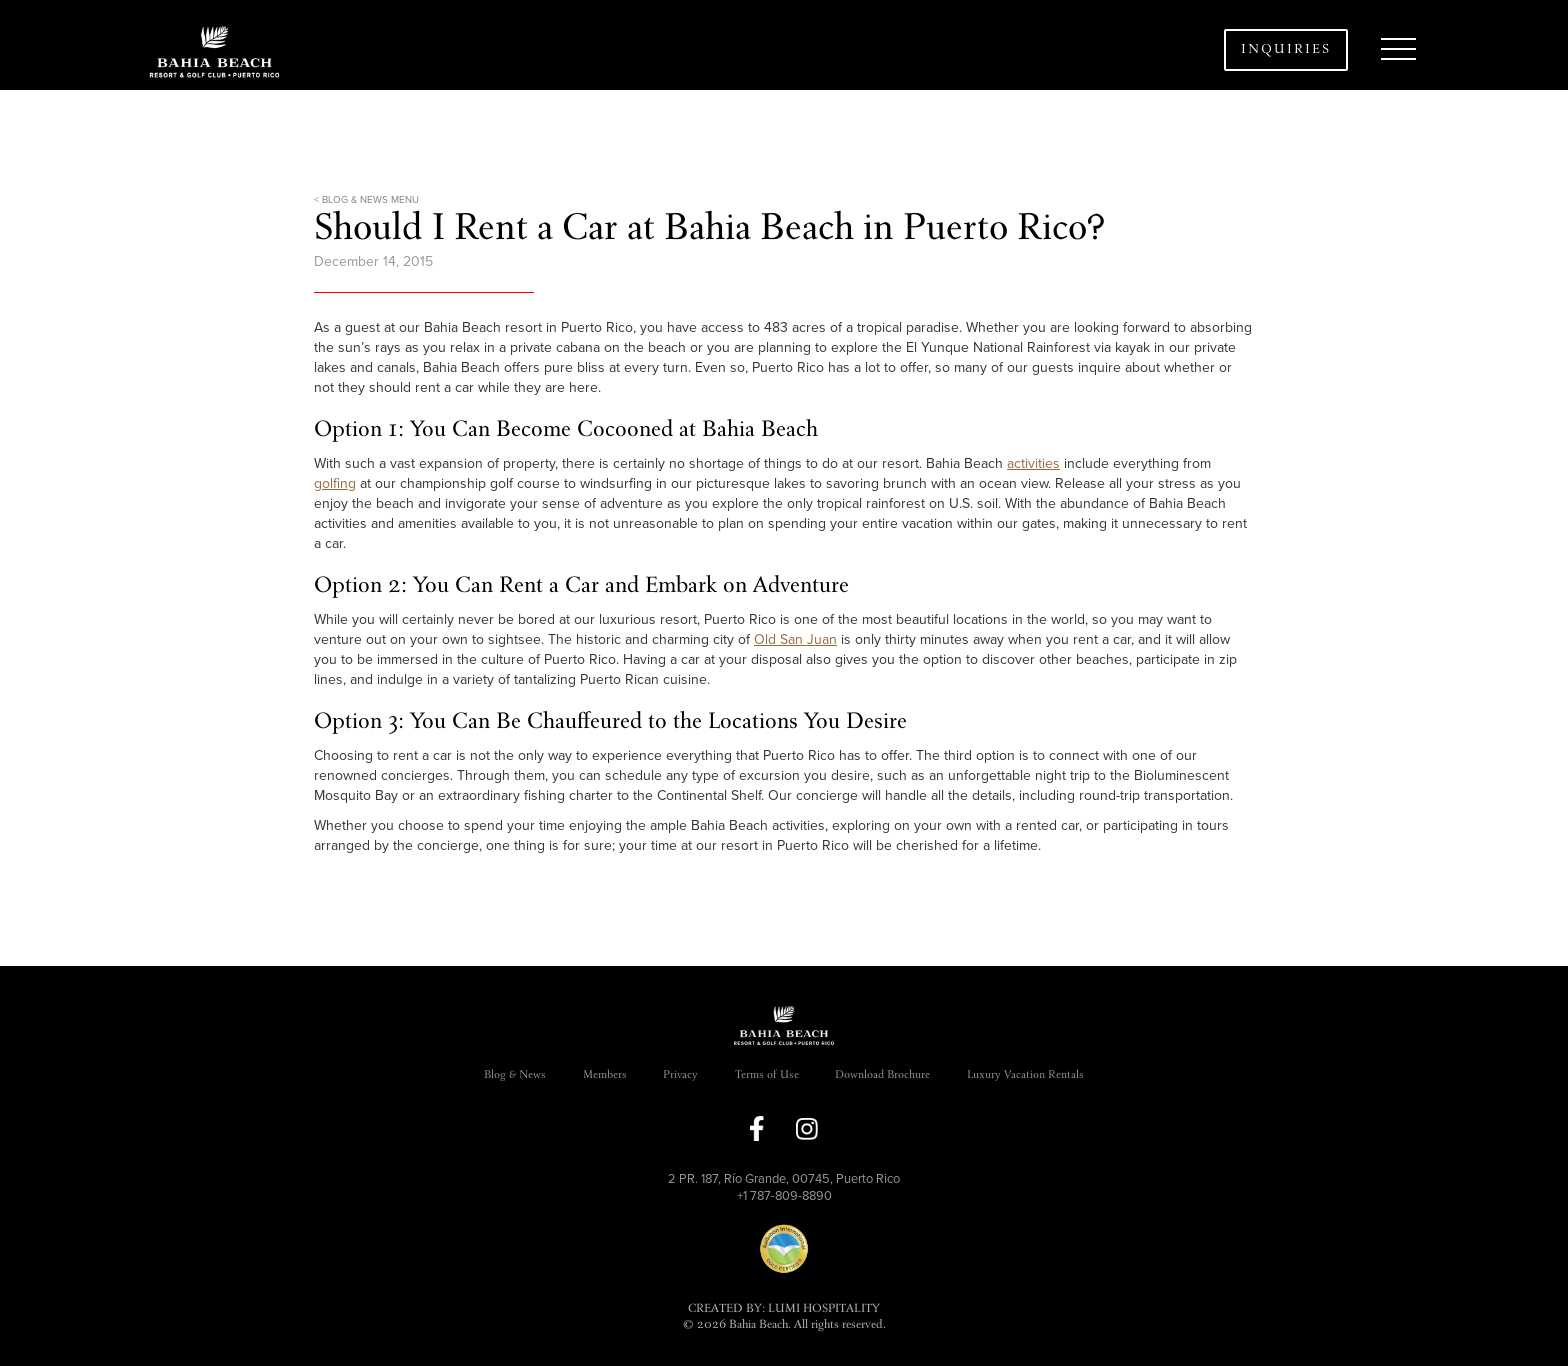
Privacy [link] (680, 1075)
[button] (1398, 50)
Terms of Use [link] (767, 1075)
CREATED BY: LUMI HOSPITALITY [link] (784, 1309)
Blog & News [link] (515, 1075)
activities (1033, 463)
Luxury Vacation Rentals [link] (1025, 1075)
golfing (335, 483)
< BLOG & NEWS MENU (366, 200)
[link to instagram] (807, 1129)
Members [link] (605, 1075)
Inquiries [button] (1286, 50)
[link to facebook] (757, 1128)
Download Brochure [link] (882, 1075)
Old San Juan (795, 639)
